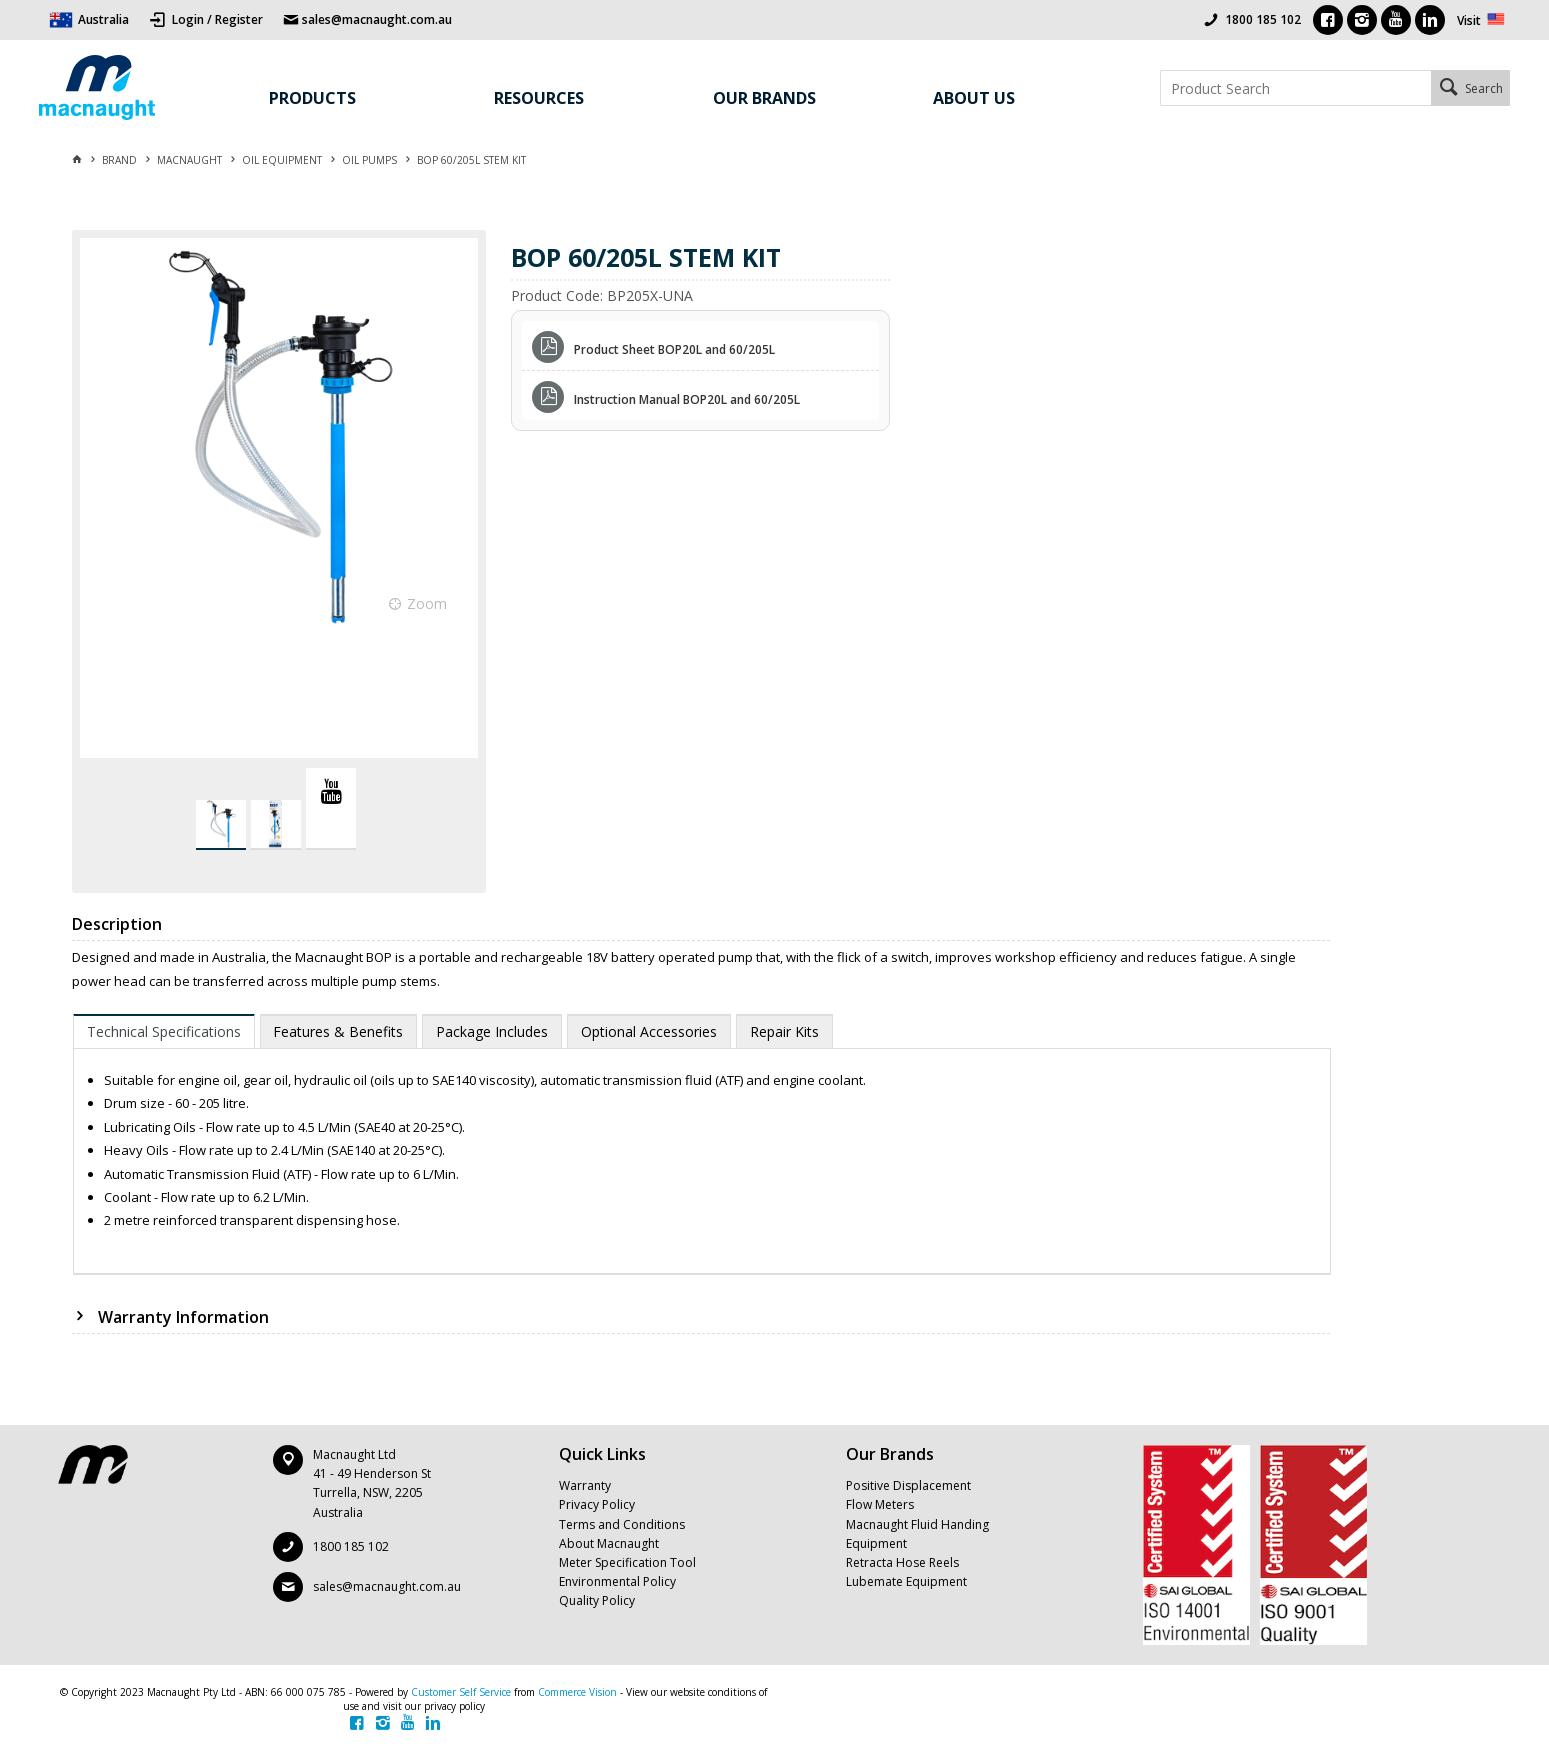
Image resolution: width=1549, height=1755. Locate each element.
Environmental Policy (617, 1581)
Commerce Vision (577, 1692)
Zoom (427, 603)
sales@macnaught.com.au (387, 1586)
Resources (539, 98)
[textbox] (1295, 88)
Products (312, 98)
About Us (974, 98)
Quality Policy (597, 1600)
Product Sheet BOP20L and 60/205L (674, 349)
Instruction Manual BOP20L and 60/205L (687, 399)
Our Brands (764, 98)
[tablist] (702, 1144)
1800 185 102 (1263, 19)
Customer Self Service (461, 1692)
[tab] (164, 1031)
